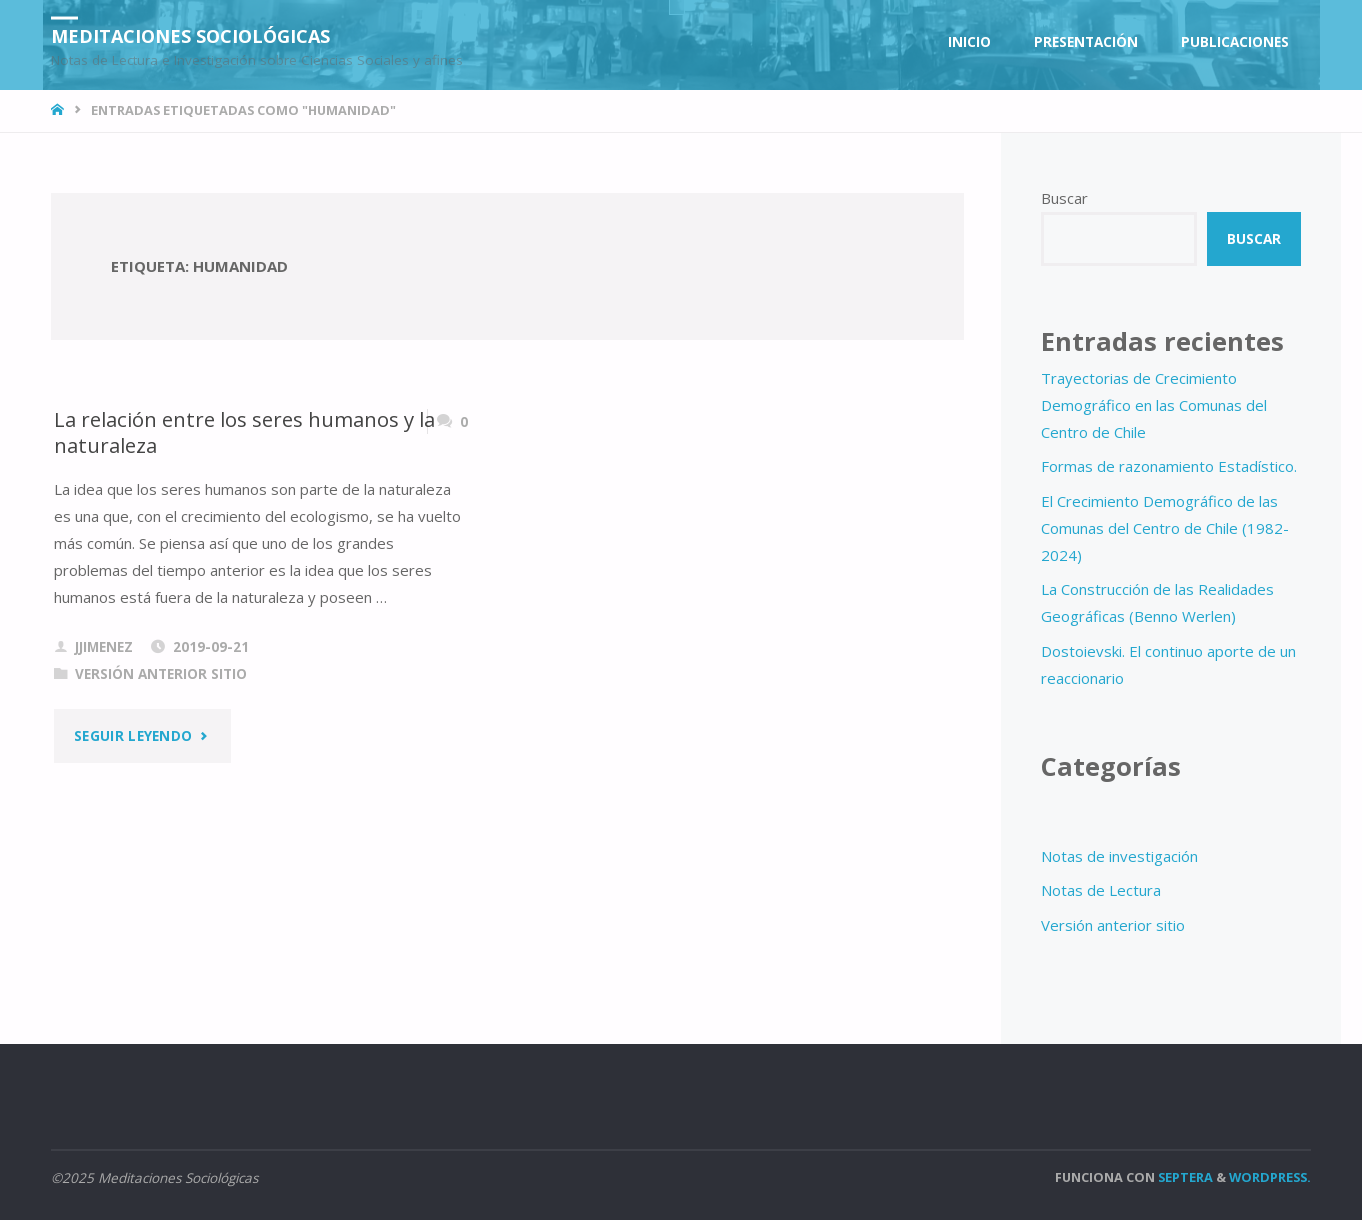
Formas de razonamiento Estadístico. (1169, 466)
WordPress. (1270, 1177)
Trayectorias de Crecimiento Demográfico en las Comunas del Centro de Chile (1154, 405)
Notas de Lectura (1101, 890)
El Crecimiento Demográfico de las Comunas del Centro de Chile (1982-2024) (1165, 528)
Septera (1184, 1177)
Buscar (1064, 198)
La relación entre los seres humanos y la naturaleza (244, 432)
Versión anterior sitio (161, 674)
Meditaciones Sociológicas (190, 35)
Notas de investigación (1119, 856)
